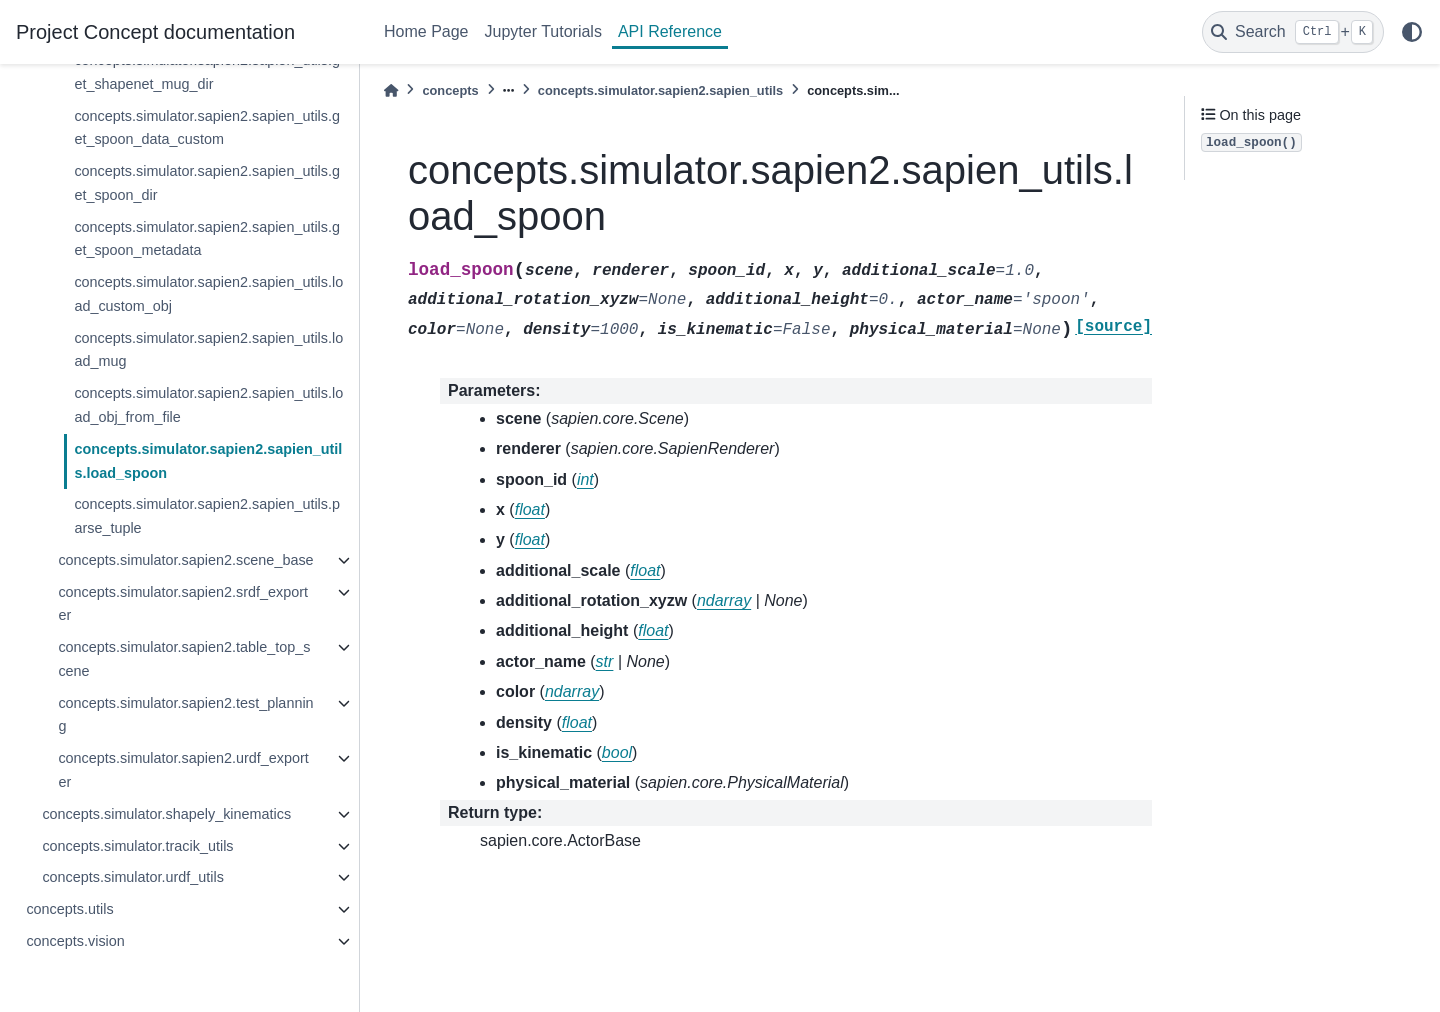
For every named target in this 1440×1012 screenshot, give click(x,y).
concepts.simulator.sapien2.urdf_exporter (183, 770)
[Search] (1293, 32)
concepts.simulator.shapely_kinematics (166, 814)
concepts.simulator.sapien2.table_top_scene (184, 659)
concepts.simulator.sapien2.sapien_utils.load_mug (208, 350)
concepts (450, 90)
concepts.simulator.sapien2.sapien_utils (660, 90)
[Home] (391, 90)
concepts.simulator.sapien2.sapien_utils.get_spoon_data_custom (207, 128)
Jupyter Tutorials (543, 31)
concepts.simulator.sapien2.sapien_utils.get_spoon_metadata (207, 239)
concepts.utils (69, 909)
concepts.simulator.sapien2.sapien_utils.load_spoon (208, 461)
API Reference (670, 31)
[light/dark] (1412, 32)
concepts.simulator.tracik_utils (137, 846)
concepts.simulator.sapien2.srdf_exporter (183, 604)
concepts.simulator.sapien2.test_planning (185, 715)
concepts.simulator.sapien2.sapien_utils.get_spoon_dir (207, 183)
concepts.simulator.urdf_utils (133, 877)
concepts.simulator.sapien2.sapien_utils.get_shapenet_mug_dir (207, 72)
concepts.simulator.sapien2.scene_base (185, 560)
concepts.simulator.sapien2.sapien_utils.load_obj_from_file (208, 405)
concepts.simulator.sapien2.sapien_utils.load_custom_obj (208, 294)
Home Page (426, 31)
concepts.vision (75, 941)
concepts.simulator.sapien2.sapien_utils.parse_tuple (207, 516)
